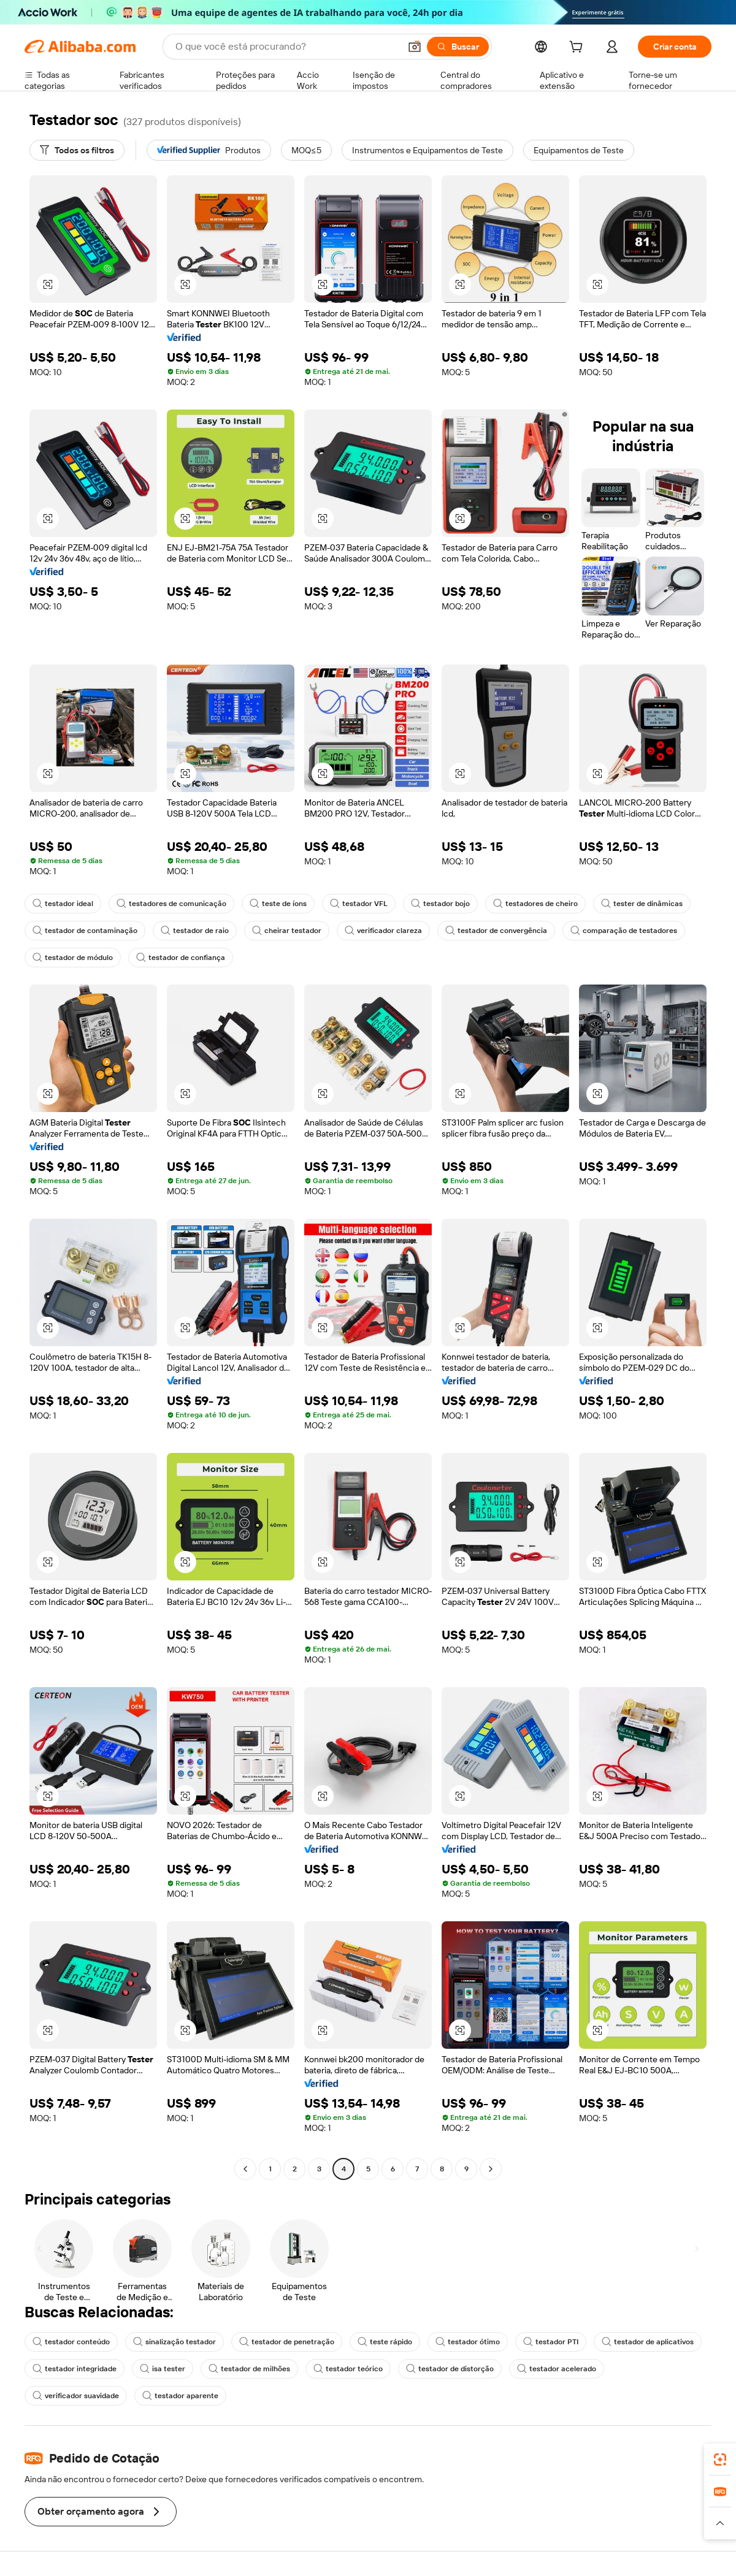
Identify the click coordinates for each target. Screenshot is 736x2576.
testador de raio (195, 931)
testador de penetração (286, 2342)
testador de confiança (180, 957)
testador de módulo (73, 957)
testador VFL (359, 904)
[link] (720, 2459)
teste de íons (278, 904)
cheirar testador (286, 931)
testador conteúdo (71, 2342)
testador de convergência (496, 931)
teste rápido (385, 2342)
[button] (414, 46)
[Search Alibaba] (286, 46)
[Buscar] (458, 46)
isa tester (162, 2369)
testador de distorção (450, 2369)
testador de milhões (249, 2369)
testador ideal (63, 904)
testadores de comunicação (171, 904)
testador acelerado (556, 2369)
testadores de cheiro (535, 904)
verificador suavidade (76, 2396)
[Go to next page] (491, 2169)
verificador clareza (383, 931)
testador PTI (550, 2342)
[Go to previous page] (245, 2169)
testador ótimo (467, 2342)
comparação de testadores (623, 931)
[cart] (578, 48)
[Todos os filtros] (77, 150)
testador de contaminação (85, 931)
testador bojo (440, 904)
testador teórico (348, 2369)
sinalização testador (174, 2342)
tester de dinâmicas (642, 904)
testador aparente (180, 2396)
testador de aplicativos (648, 2342)
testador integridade (75, 2369)
